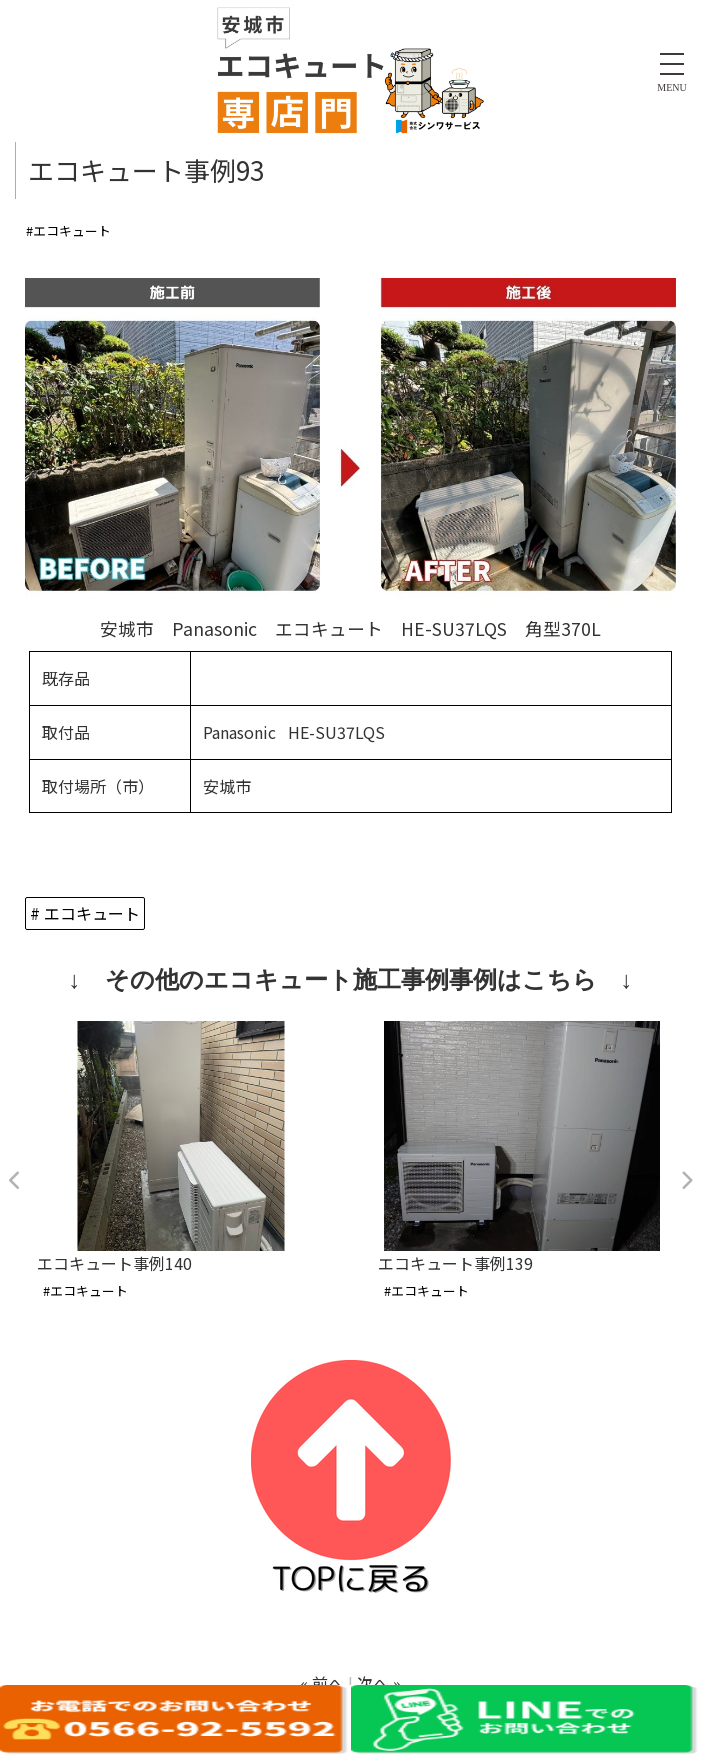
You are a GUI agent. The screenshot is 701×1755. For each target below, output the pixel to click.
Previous (15, 1181)
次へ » (379, 1683)
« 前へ (322, 1683)
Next (686, 1181)
